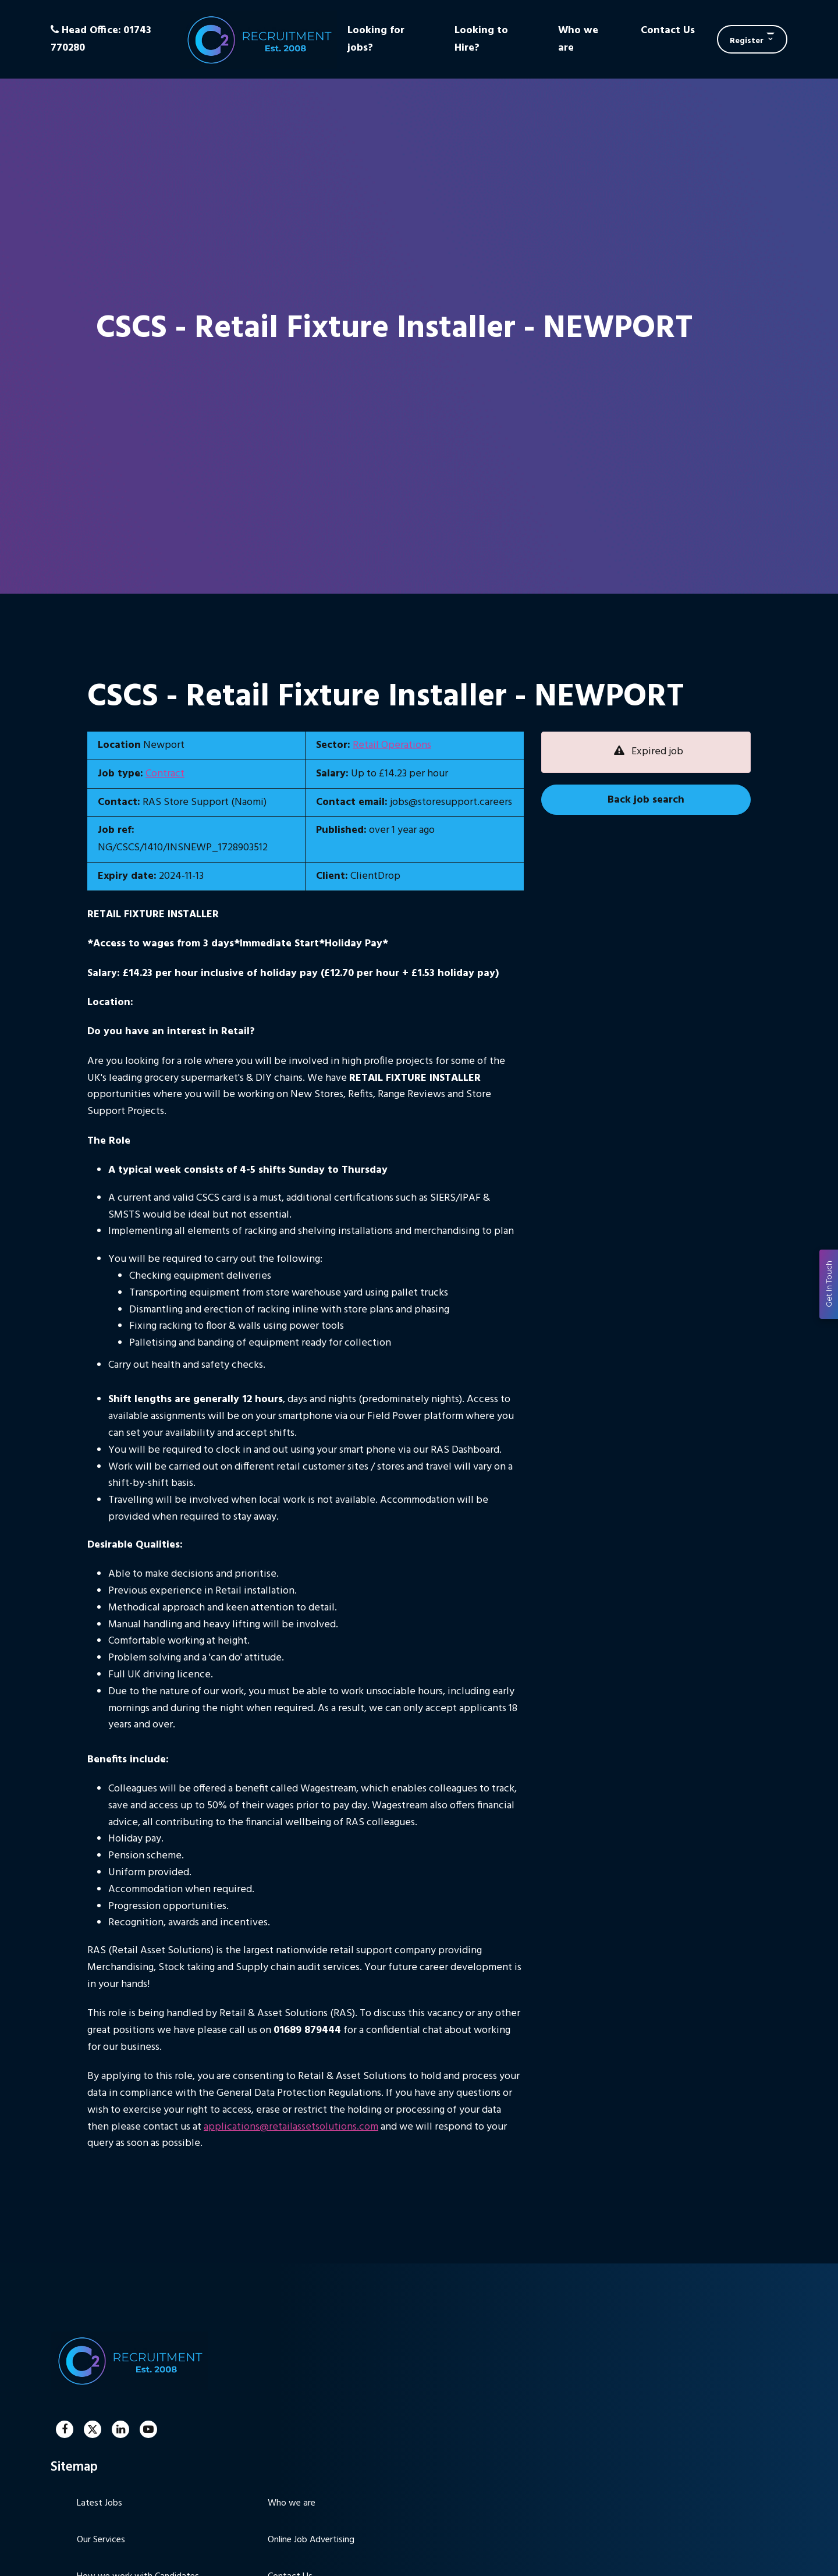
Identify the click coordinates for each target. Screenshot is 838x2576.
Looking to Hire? (481, 39)
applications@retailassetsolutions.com (291, 2127)
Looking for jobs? (375, 39)
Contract (164, 773)
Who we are (578, 39)
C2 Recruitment (258, 39)
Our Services (101, 2539)
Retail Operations (392, 745)
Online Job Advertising (311, 2539)
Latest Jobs (99, 2503)
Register (747, 41)
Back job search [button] (646, 800)
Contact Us (668, 30)
